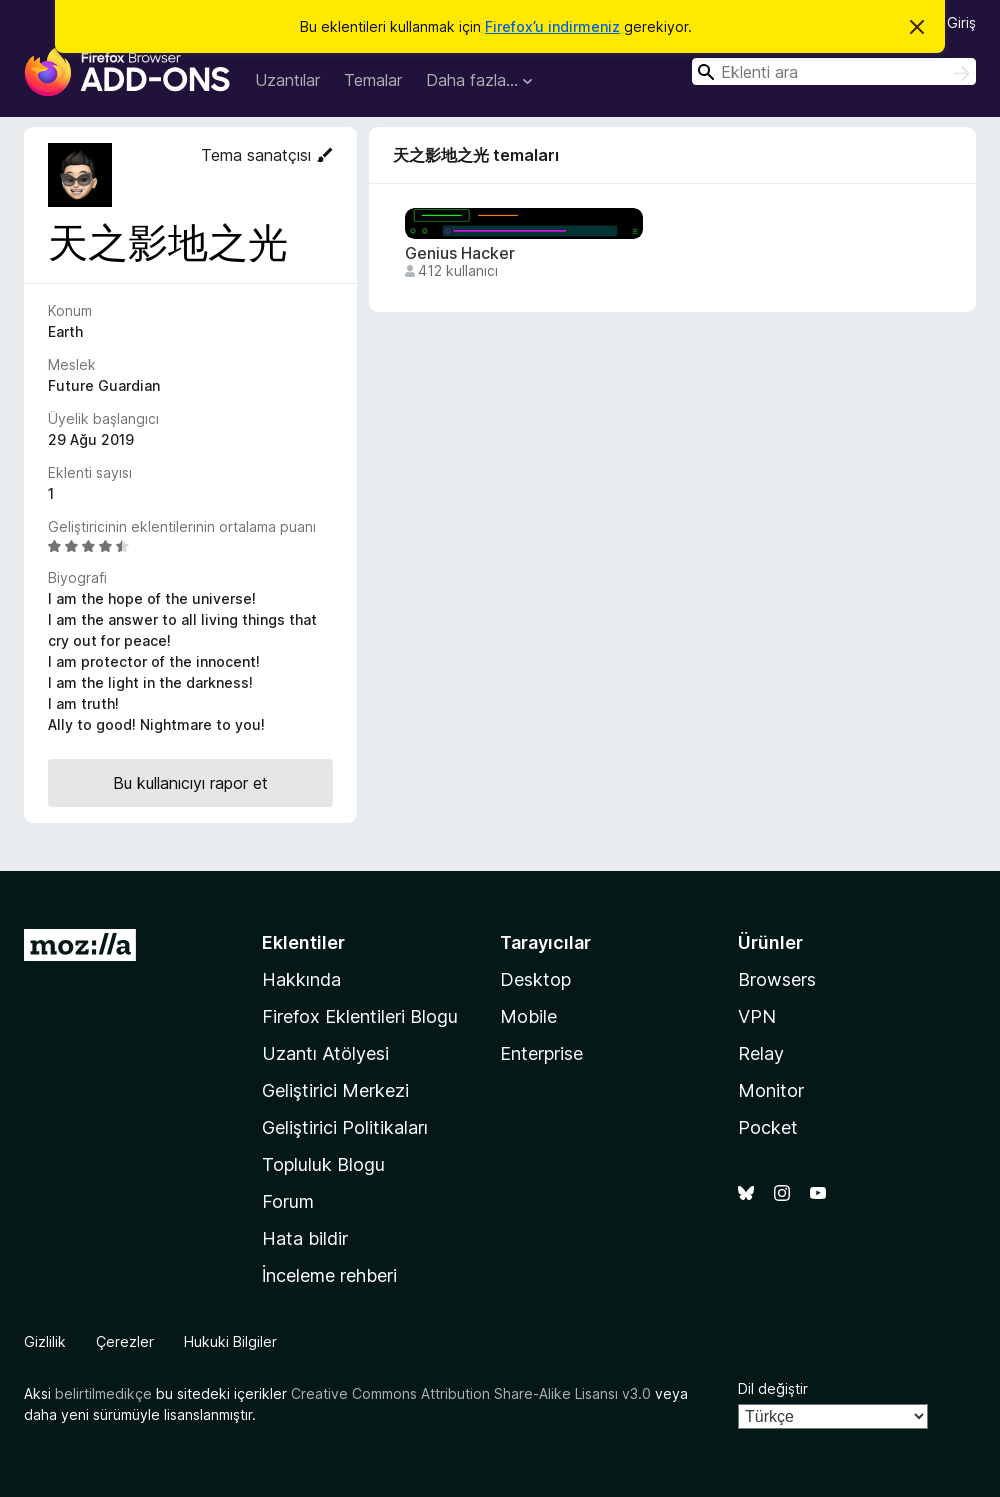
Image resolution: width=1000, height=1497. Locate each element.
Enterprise (541, 1053)
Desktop (535, 979)
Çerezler (125, 1341)
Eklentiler (303, 942)
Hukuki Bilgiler (230, 1341)
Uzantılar (287, 80)
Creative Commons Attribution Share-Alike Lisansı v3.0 (471, 1393)
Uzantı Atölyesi (325, 1053)
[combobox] (834, 71)
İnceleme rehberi (329, 1275)
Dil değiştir (773, 1388)
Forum (288, 1201)
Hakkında (301, 979)
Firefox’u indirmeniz (552, 26)
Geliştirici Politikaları (345, 1127)
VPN (757, 1016)
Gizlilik (45, 1341)
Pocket (768, 1127)
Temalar (373, 80)
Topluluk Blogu (323, 1164)
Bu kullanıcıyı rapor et (190, 783)
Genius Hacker (460, 253)
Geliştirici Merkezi (335, 1090)
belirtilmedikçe (103, 1393)
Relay (761, 1053)
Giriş (961, 22)
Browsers (777, 979)
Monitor (771, 1090)
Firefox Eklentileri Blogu (360, 1016)
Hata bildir (305, 1238)
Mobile (528, 1016)
